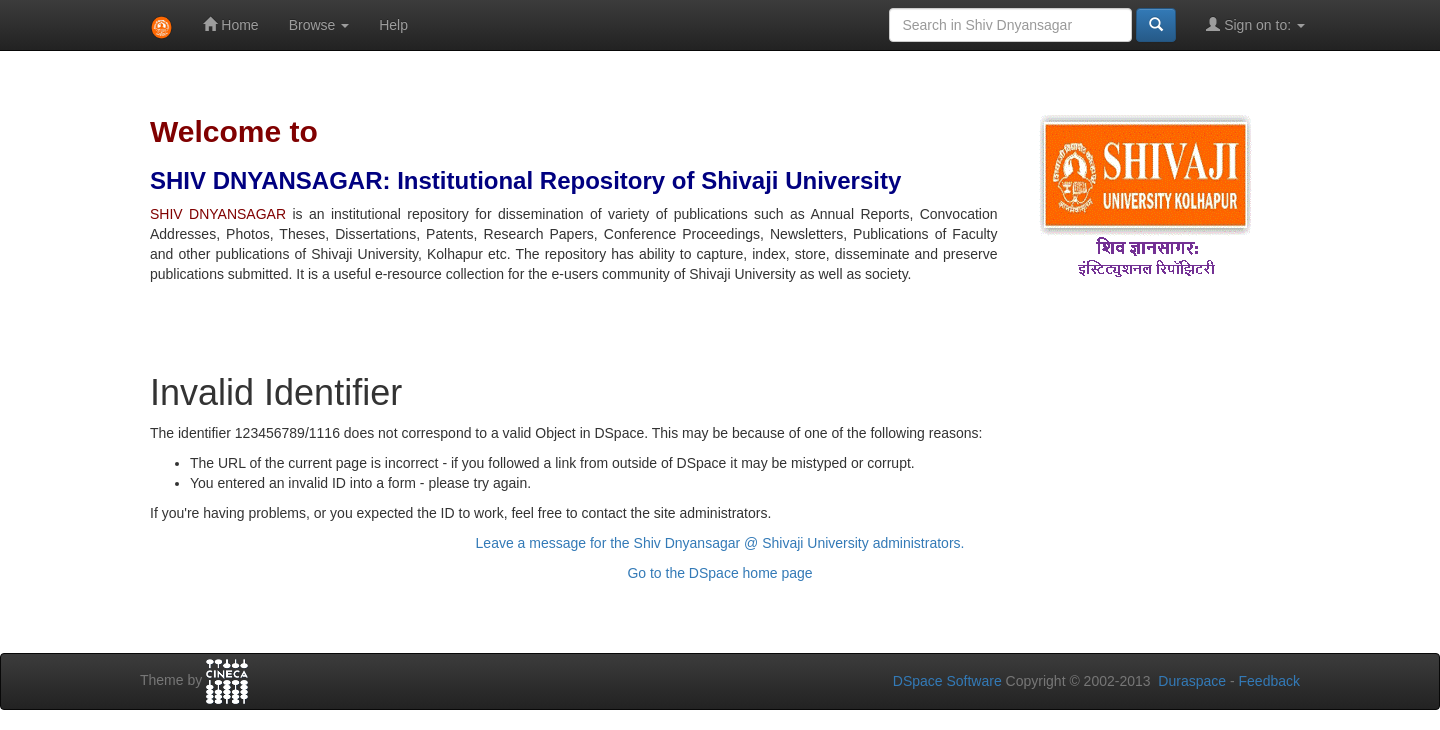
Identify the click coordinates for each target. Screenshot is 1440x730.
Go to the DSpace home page (719, 573)
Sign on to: (1255, 24)
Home (230, 24)
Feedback (1269, 681)
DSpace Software (947, 681)
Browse (319, 25)
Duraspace (1192, 681)
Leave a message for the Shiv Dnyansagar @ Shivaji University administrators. (720, 543)
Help (393, 25)
